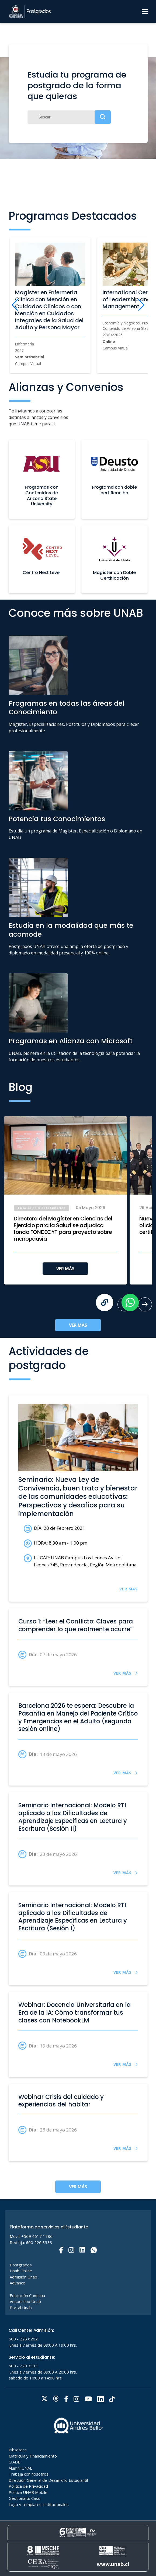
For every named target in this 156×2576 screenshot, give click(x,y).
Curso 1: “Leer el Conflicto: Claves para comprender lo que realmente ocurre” (75, 1625)
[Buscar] (69, 117)
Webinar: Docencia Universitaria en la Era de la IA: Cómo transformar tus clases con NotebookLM (74, 2012)
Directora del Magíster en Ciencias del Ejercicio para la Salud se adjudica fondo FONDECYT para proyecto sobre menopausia (63, 1228)
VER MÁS (65, 1269)
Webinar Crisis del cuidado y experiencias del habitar (61, 2101)
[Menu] (145, 11)
